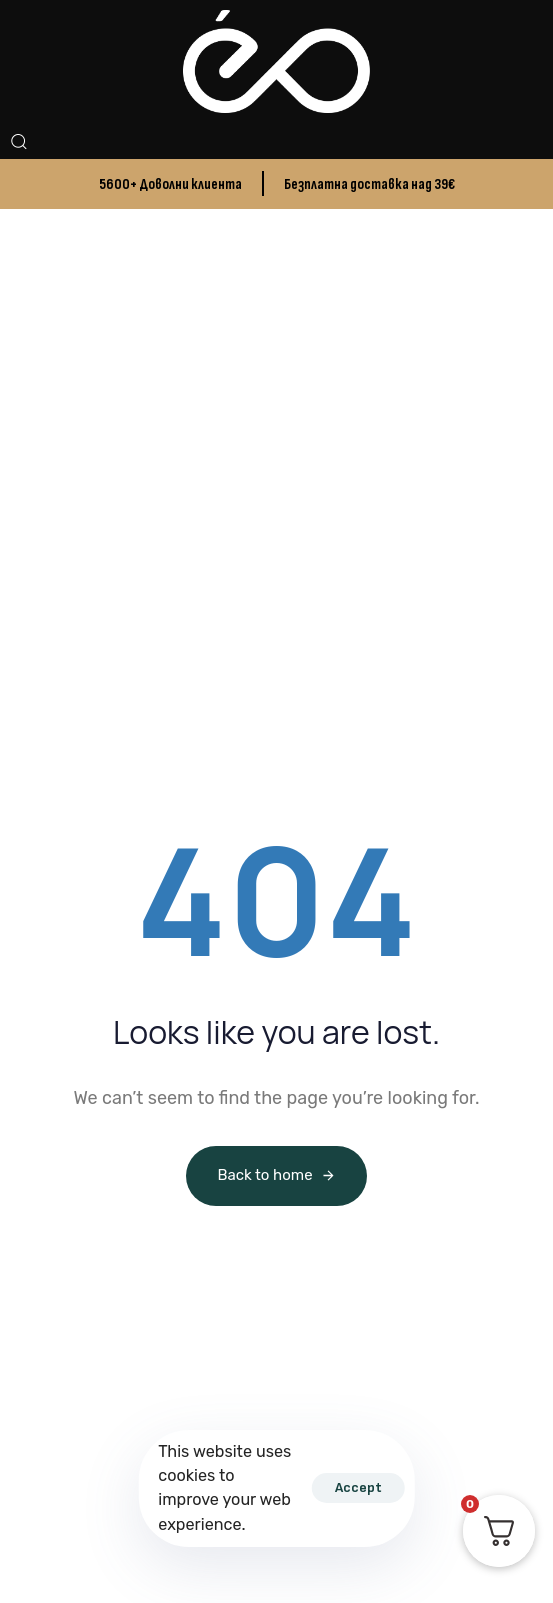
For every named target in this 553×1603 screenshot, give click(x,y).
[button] (18, 141)
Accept (358, 1487)
